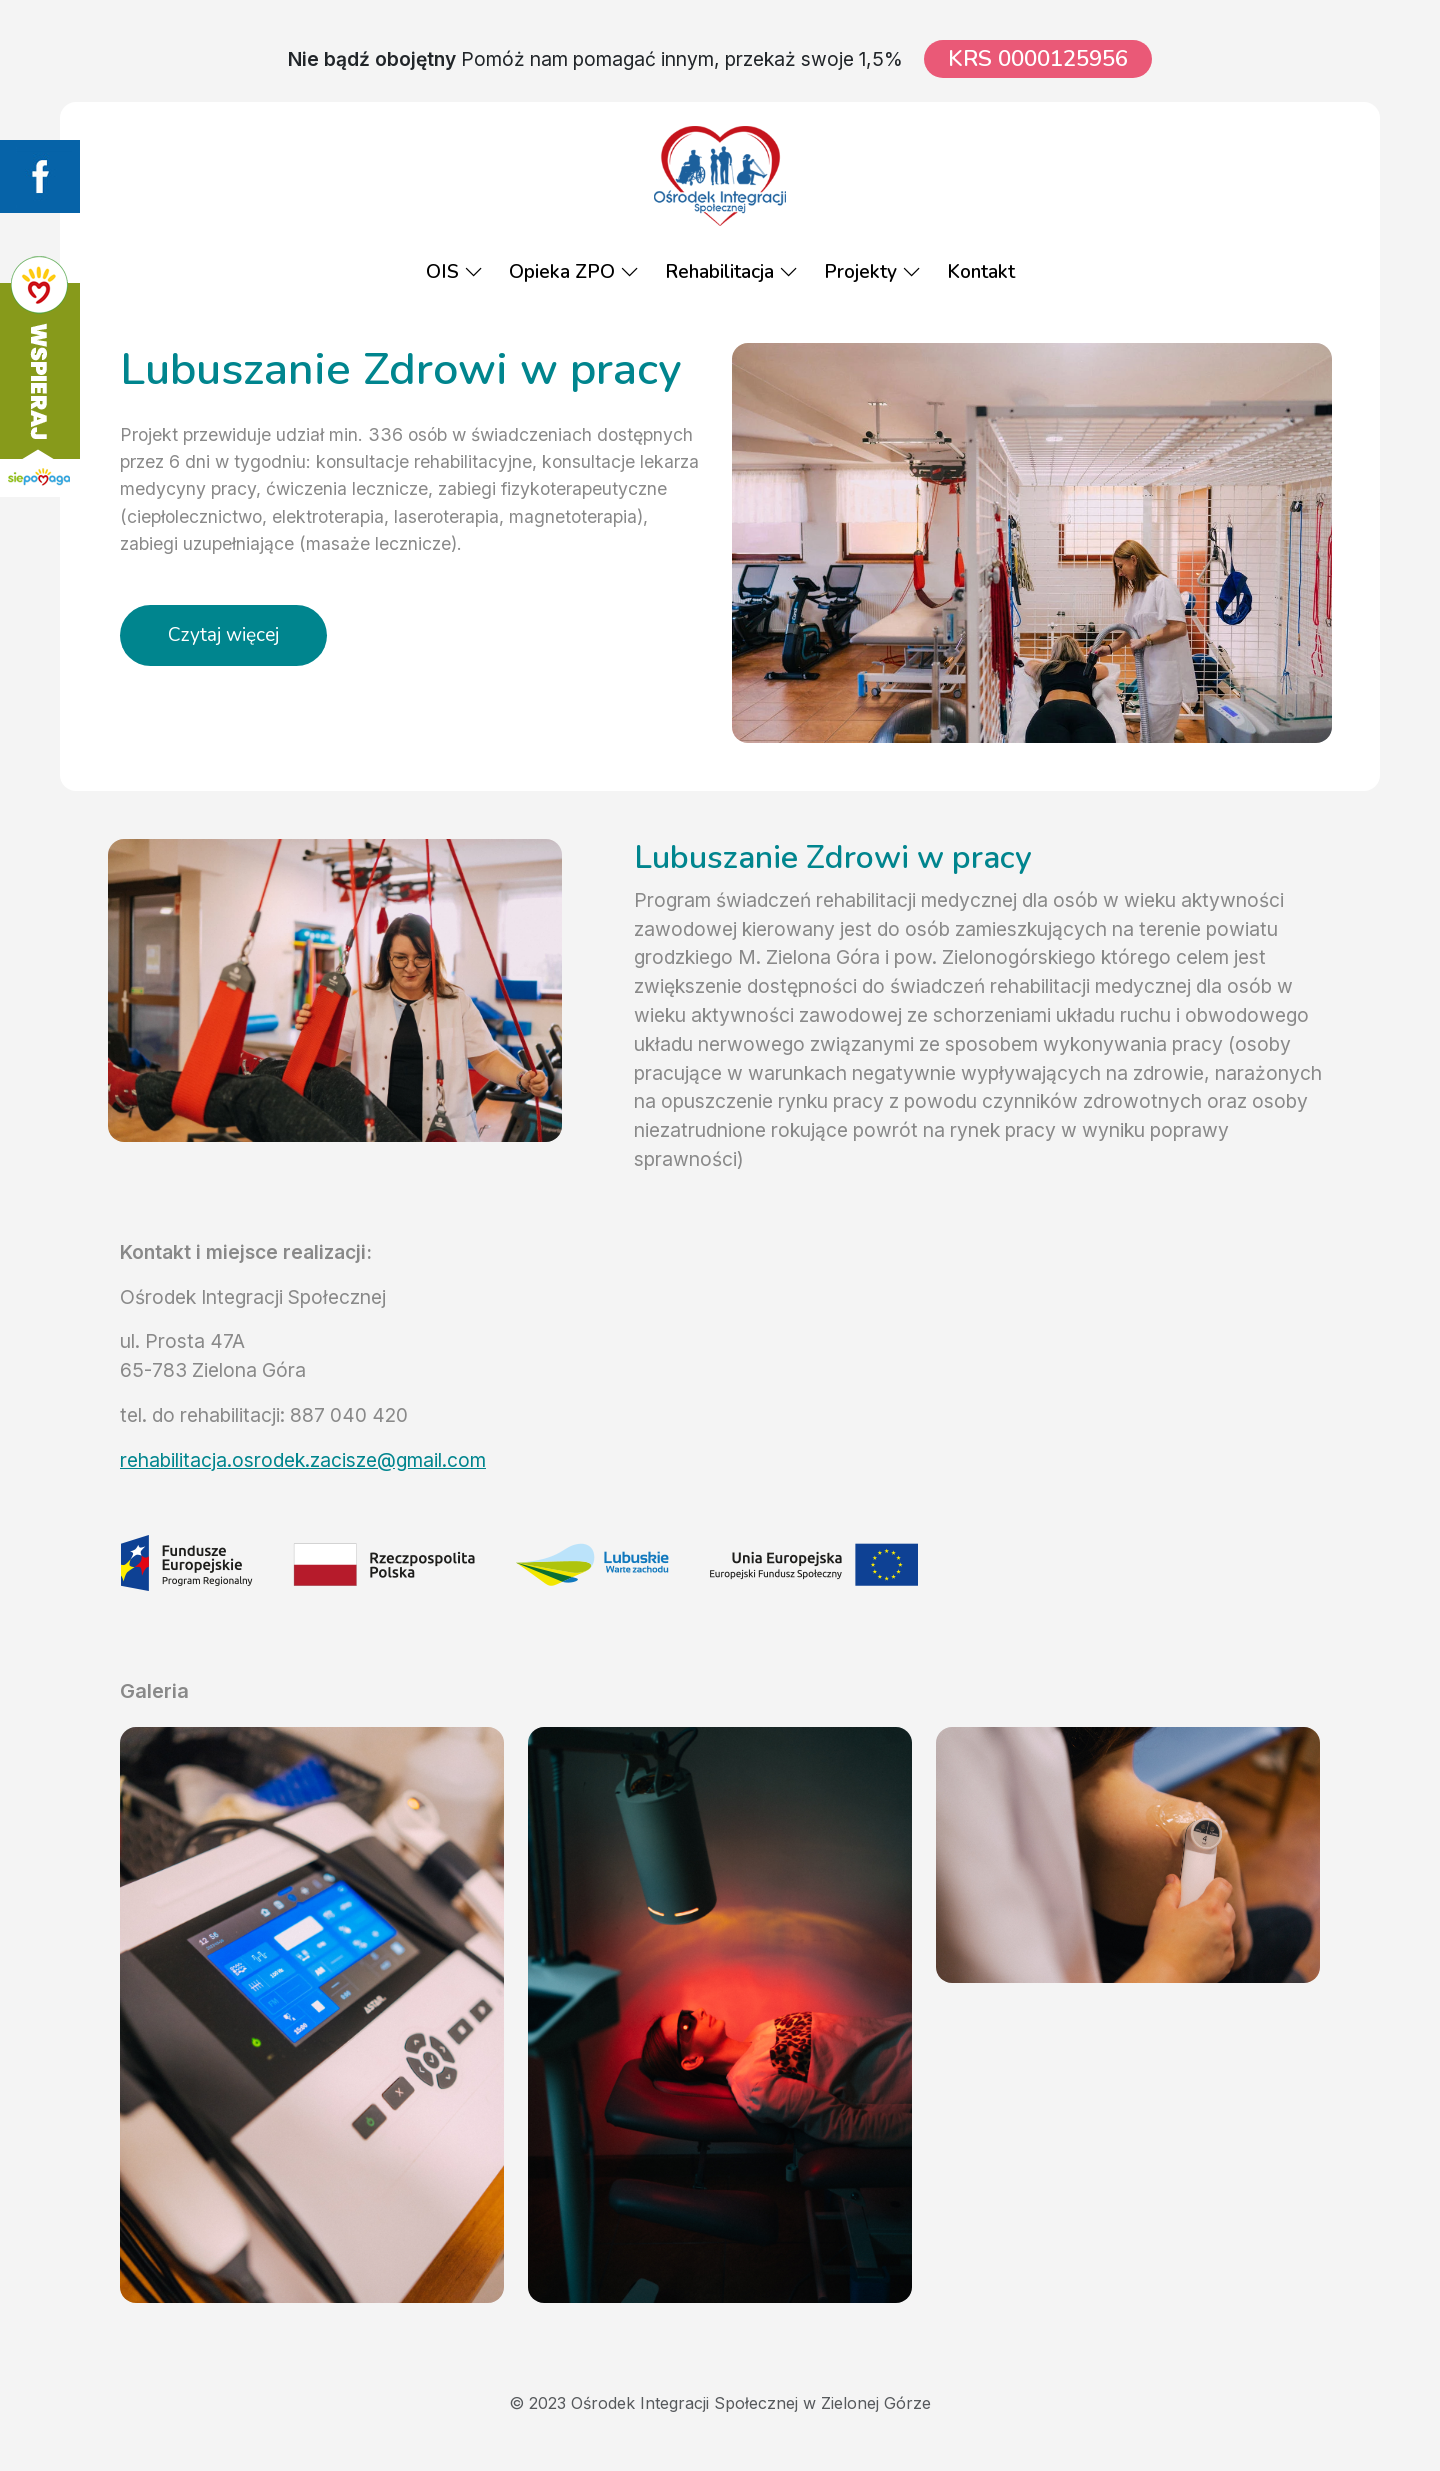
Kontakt (981, 272)
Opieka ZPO (574, 272)
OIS (454, 272)
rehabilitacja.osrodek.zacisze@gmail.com (303, 1460)
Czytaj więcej (223, 635)
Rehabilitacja (731, 272)
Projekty (872, 272)
